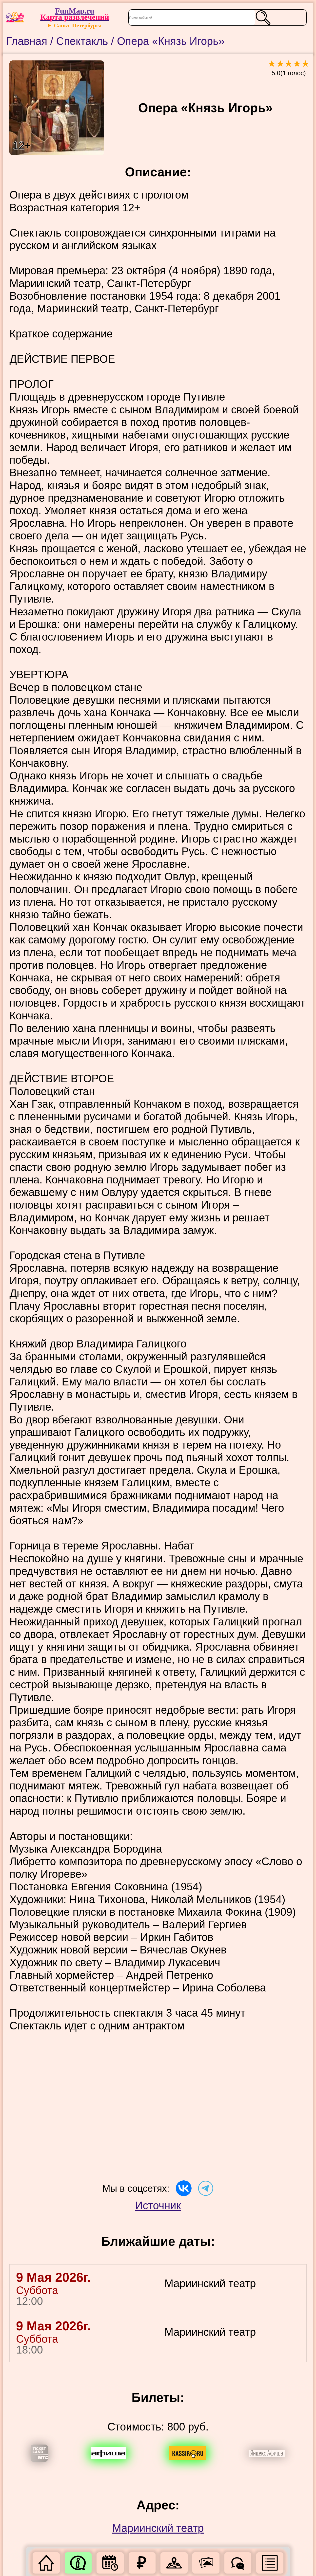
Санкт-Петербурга (110, 27)
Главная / (31, 45)
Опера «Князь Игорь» (170, 45)
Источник (158, 2209)
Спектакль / (86, 45)
